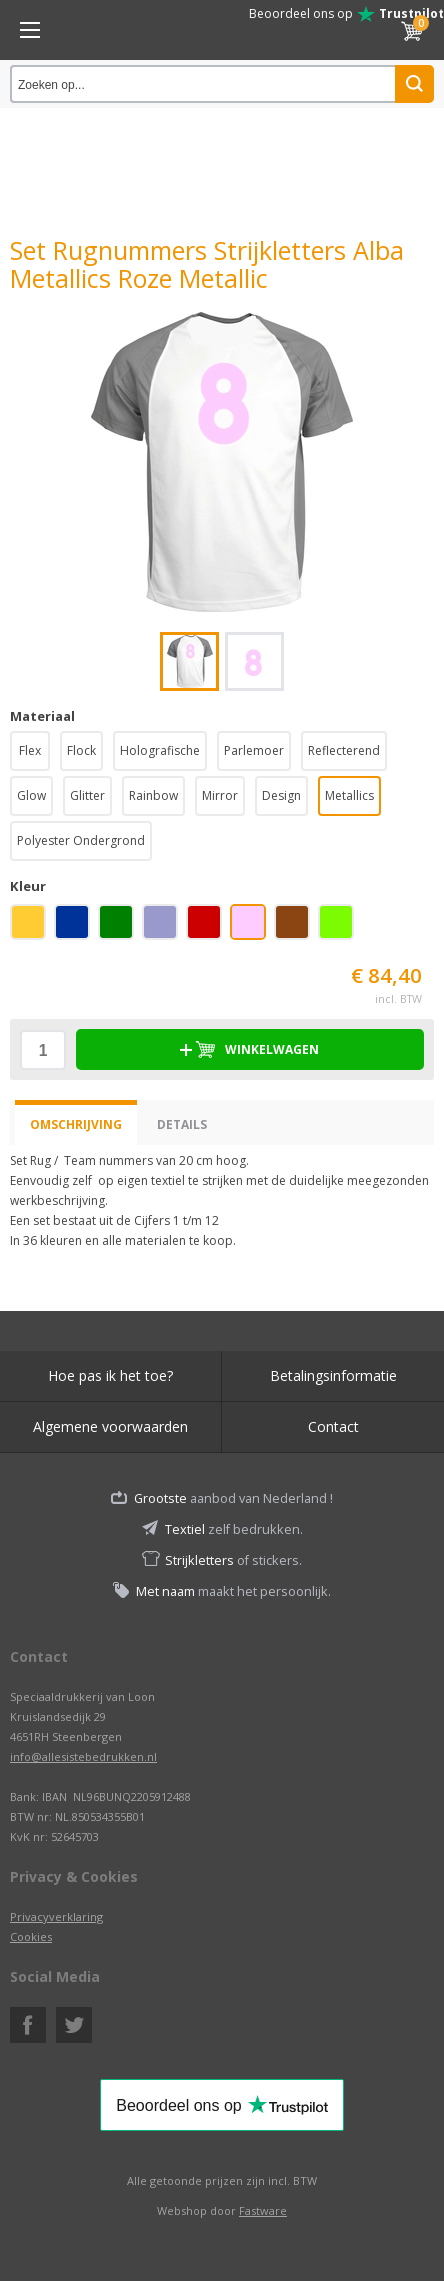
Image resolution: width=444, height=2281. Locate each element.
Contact (333, 1426)
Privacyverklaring (56, 1916)
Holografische (160, 750)
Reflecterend (344, 750)
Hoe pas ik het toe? (110, 1375)
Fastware (263, 2210)
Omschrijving (76, 1124)
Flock (81, 750)
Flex (30, 750)
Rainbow (153, 795)
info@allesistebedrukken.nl (83, 1756)
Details (182, 1124)
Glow (31, 795)
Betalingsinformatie (333, 1375)
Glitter (87, 795)
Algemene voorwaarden (110, 1426)
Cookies (31, 1936)
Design (281, 795)
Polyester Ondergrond (81, 840)
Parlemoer (254, 750)
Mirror (220, 795)
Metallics (349, 795)
